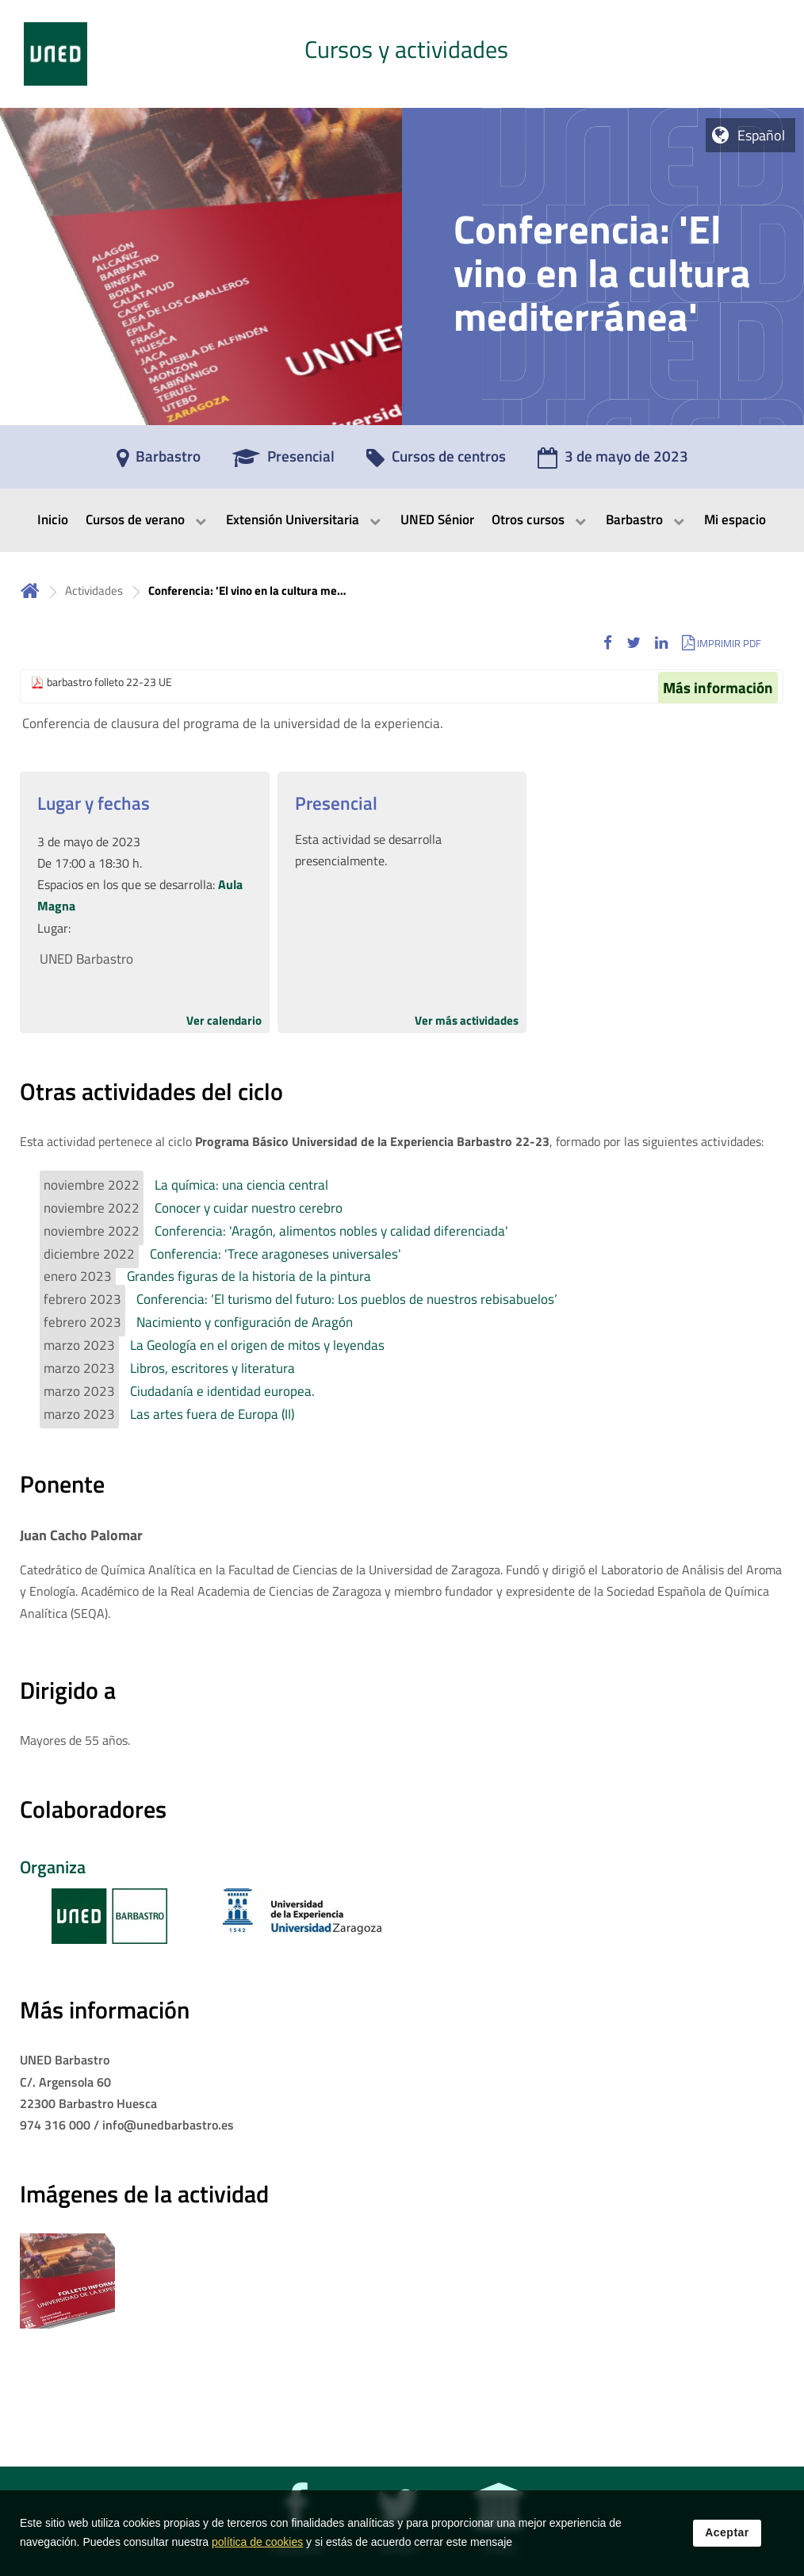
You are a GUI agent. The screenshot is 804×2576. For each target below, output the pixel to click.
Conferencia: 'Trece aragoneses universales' (275, 1254)
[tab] (402, 54)
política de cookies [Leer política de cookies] (257, 2550)
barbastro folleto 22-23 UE (109, 682)
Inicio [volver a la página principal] (30, 590)
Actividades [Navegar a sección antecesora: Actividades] (94, 590)
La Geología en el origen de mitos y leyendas (257, 1345)
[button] (607, 643)
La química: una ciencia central (241, 1185)
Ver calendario (224, 1020)
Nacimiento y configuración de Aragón (244, 1322)
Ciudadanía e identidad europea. (222, 1391)
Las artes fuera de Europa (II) (212, 1414)
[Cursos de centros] (436, 461)
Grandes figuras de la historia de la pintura (249, 1276)
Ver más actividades (467, 1020)
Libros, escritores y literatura (212, 1368)
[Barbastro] (158, 461)
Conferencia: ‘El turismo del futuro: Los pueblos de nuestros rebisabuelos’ (346, 1299)
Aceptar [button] (727, 2541)
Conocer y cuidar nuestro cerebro (249, 1208)
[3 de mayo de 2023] (613, 461)
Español (761, 135)
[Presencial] (283, 461)
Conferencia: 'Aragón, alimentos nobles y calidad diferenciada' (331, 1231)
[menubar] (402, 520)
